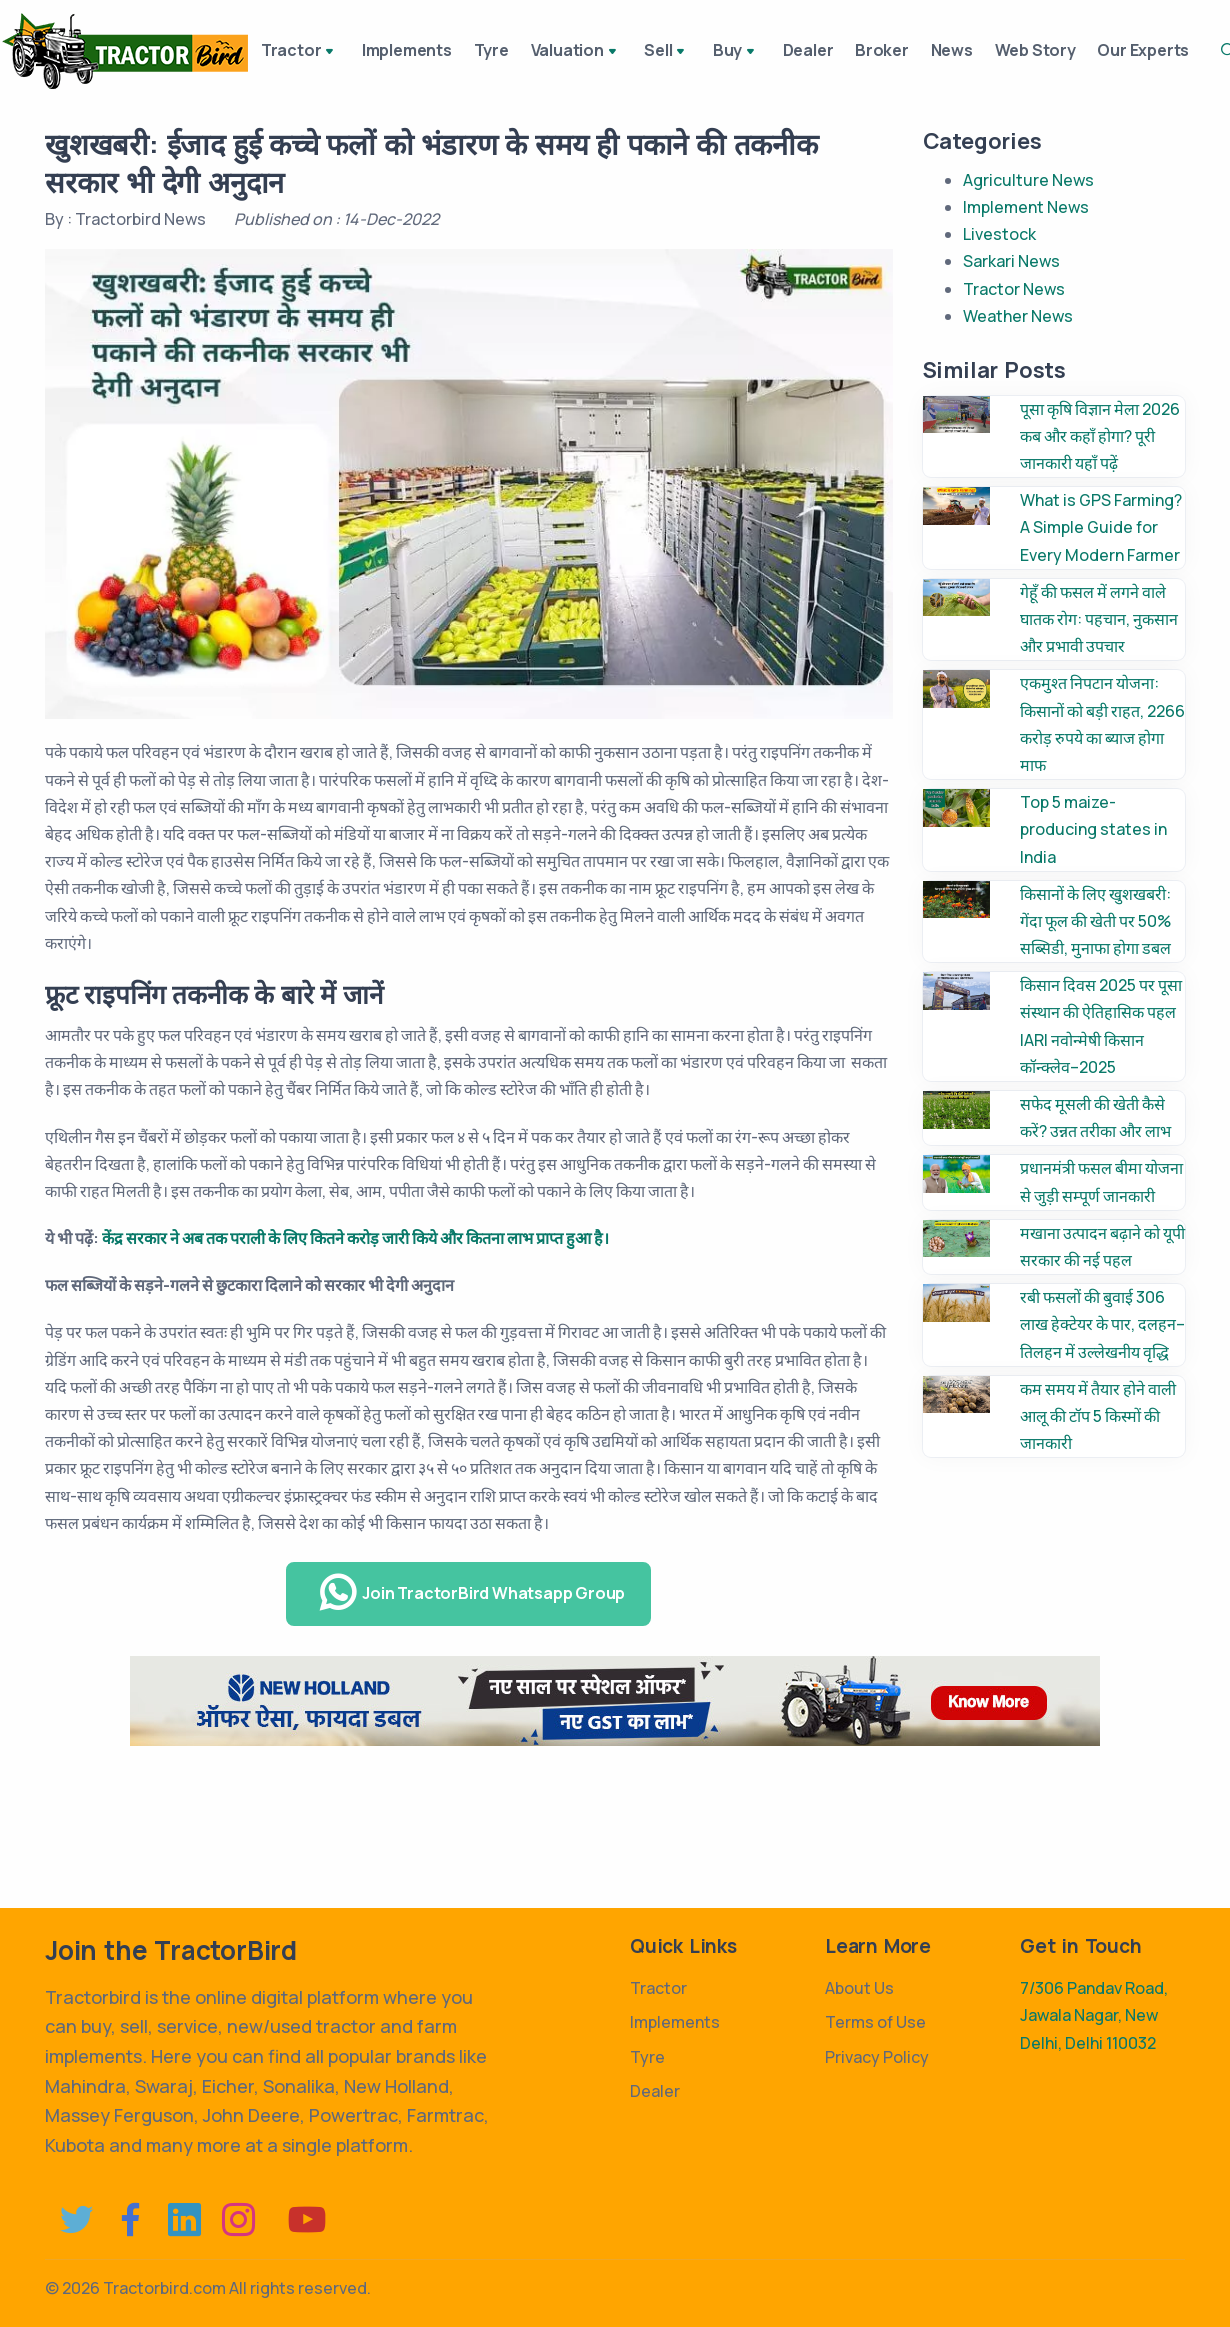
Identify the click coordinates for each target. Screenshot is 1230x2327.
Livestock (999, 234)
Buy (735, 52)
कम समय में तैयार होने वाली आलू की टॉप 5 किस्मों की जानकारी (1098, 1416)
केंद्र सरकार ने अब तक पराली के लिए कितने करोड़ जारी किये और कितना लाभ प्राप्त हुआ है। (355, 1238)
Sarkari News (1011, 261)
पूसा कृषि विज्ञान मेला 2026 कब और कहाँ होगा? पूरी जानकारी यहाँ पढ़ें (1100, 436)
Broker (883, 50)
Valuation (582, 52)
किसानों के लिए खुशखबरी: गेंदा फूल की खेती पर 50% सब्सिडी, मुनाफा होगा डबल (1095, 921)
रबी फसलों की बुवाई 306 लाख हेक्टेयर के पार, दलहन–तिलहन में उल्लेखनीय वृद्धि (1102, 1324)
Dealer (804, 50)
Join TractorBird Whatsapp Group (471, 1593)
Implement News (1026, 207)
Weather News (1018, 316)
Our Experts (1157, 50)
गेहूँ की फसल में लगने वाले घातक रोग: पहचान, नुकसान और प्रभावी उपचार (1099, 619)
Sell (670, 52)
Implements (405, 50)
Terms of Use (875, 2022)
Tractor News (1014, 289)
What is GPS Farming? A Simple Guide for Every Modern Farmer (1101, 527)
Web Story (1044, 50)
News (957, 50)
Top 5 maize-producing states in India (1093, 829)
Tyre (493, 50)
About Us (859, 1988)
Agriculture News (1028, 180)
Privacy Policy (877, 2057)
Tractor (301, 52)
